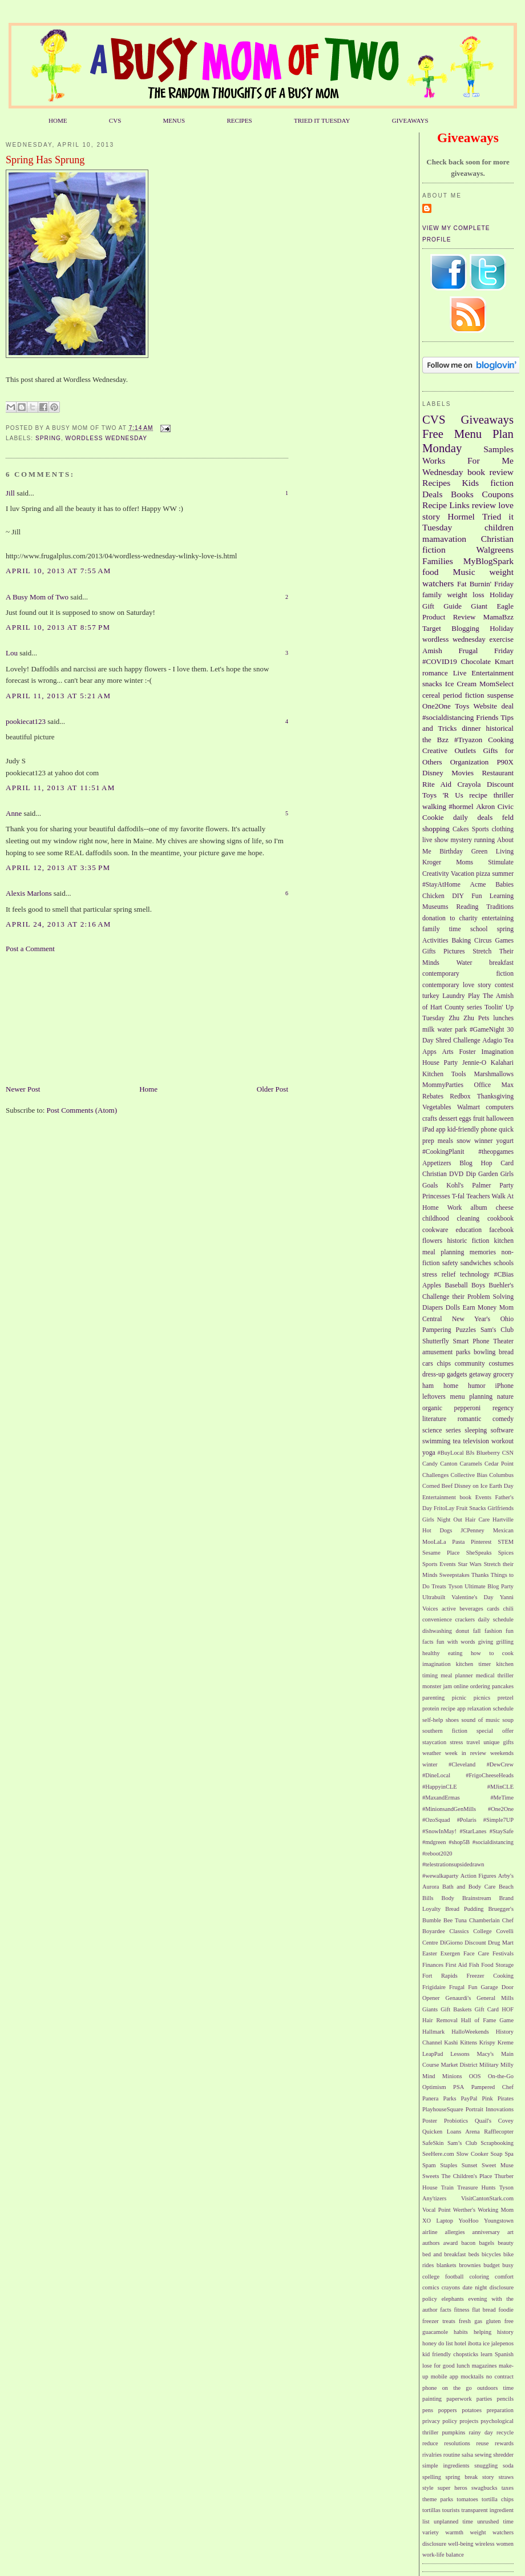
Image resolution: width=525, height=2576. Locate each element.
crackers (465, 1619)
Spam (429, 2165)
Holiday (502, 628)
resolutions (457, 2443)
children (499, 527)
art (510, 2232)
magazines (484, 2365)
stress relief (438, 1274)
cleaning (468, 1218)
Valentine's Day (472, 1597)
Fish (474, 1965)
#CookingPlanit (443, 1152)
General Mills (495, 1998)
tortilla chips (498, 2499)
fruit (478, 1118)
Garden (488, 1174)
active (449, 1608)
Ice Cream (460, 683)
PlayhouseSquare (442, 2109)
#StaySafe (502, 1831)
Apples (431, 1285)
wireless (484, 2544)
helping (482, 2332)
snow (464, 1141)
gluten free (500, 2321)
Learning (502, 896)
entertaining (498, 918)
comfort (504, 2276)
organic (432, 1408)
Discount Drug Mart (489, 1942)
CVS (115, 120)
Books (462, 494)
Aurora (430, 1886)
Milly (507, 2065)
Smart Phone (471, 1341)
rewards (504, 2443)
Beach (506, 1886)
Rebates (432, 1096)
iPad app (434, 1129)
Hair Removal (440, 2020)
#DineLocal (436, 1775)
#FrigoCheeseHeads (490, 1775)
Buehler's (501, 1285)
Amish (432, 650)
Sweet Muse (498, 2165)
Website (486, 706)
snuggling (486, 2465)
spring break (462, 2477)
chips (444, 1363)
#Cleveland (462, 1764)
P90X (505, 762)
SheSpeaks (479, 1552)
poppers (447, 2410)
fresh (465, 2321)
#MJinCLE (500, 1787)
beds (474, 2254)
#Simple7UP (498, 1820)
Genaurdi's (458, 1998)
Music (464, 572)
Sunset (470, 2165)
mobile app (444, 2376)
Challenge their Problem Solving (468, 1297)
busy (508, 2265)
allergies (455, 2232)
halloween (500, 1118)
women (505, 2544)
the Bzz (435, 739)
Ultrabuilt (433, 1597)
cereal (431, 695)
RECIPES (239, 120)
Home (148, 1089)
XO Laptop (437, 2220)
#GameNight (487, 1029)
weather (431, 1753)
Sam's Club (497, 1330)
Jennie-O (474, 1062)
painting (432, 2399)
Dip (471, 1174)
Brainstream (476, 1898)
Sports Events (439, 1564)
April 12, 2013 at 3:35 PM (58, 867)
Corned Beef (437, 1486)
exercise (501, 639)
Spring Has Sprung (45, 160)
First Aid (456, 1965)
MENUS (174, 120)
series (453, 1430)
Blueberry (488, 1453)
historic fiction (468, 1241)
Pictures (454, 951)
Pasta (458, 1542)
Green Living (492, 851)
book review (490, 472)
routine (451, 2455)
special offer (495, 1731)
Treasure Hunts (476, 2187)
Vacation (462, 874)
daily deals (472, 817)
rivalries (432, 2455)
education (469, 1230)
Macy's (485, 2054)
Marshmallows (494, 1074)
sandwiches (476, 1263)
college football (442, 2276)
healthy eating (442, 1653)
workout (502, 1441)
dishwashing (437, 1631)
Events (483, 1497)
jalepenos (502, 2343)
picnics (482, 1697)
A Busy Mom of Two (37, 597)
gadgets (457, 1374)
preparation (500, 2410)
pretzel (506, 1697)
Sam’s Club (462, 2143)
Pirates (506, 2098)
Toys (462, 706)
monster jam (437, 1686)
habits (461, 2332)
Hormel (461, 516)
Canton (448, 1463)
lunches (503, 1018)
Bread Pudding (464, 1909)
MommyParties (442, 1085)
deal (507, 706)
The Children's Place (466, 2176)
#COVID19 (439, 661)
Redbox (460, 1096)
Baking (461, 940)
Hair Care (477, 1519)
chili (508, 1608)
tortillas (431, 2510)
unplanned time (453, 2521)
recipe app (453, 1708)
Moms (464, 862)
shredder (503, 2455)
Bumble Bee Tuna (444, 1920)
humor (477, 1386)
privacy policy (439, 2421)
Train (447, 2187)
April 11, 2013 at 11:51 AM (60, 787)
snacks (432, 683)
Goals (430, 1185)
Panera (430, 2098)
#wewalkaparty (440, 1876)
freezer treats (438, 2321)
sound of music (480, 1720)
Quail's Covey (494, 2121)
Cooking (501, 739)
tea (457, 1441)
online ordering (472, 1686)
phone (488, 1129)
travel (473, 1742)
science (432, 1430)
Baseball (456, 1285)
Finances (432, 1965)
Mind (428, 2076)
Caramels (471, 1463)
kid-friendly (463, 1129)
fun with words (456, 1642)
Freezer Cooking (490, 1976)
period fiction (463, 695)
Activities (435, 940)
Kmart (504, 661)
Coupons (498, 494)
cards (493, 1608)
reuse (482, 2443)
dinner (471, 728)
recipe (478, 795)
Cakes (461, 829)
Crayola (468, 784)
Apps (429, 1052)
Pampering (436, 1330)
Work (454, 1207)
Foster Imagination (486, 1052)
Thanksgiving (495, 1096)
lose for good (438, 2365)
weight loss (465, 594)
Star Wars (469, 1564)
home (450, 1386)
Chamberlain (484, 1920)
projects (468, 2421)
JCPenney (472, 1530)
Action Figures (478, 1876)
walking (434, 806)
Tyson (455, 1586)
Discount (500, 784)
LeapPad (432, 2054)
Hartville (503, 1519)
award (450, 2243)
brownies (469, 2265)
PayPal (469, 2098)
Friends (487, 717)
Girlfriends (500, 1508)
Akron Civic (495, 806)
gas (478, 2321)
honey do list (437, 2343)
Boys (478, 1285)
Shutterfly (435, 1341)
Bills (428, 1898)
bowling (484, 1352)
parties (484, 2399)
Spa (509, 2154)
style (428, 2488)
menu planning (471, 1396)
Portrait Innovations (490, 2109)
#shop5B (459, 1842)
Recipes (436, 483)
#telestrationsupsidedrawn (453, 1864)
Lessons (459, 2054)
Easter (429, 1953)
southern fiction (444, 1731)
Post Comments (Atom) (82, 1110)
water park (452, 1029)
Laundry (453, 996)
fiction (502, 483)
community (470, 1363)
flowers (432, 1241)
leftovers (434, 1396)
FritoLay (444, 1508)
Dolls (453, 1307)
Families (437, 561)
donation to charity (450, 918)
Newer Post (23, 1089)
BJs (470, 1453)
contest (504, 985)
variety (430, 2532)
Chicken (433, 896)
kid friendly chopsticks (450, 2354)
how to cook (492, 1653)
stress (456, 1742)
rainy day (480, 2432)
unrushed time (495, 2521)
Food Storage (497, 1965)
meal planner (456, 1675)
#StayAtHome (441, 884)
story (488, 2477)
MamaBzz (498, 617)
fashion (493, 1631)
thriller (504, 795)
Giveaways (487, 419)
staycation (434, 1742)
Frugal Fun (463, 1987)
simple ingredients (446, 2465)
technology (475, 1274)
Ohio (507, 1319)
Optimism (434, 2087)
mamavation (444, 539)
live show (435, 840)
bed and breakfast (444, 2254)
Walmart (468, 1107)
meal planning (443, 1252)
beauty (506, 2243)
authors (431, 2243)
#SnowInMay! (439, 1831)
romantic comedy (486, 1419)
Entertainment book (446, 1497)
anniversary (486, 2232)
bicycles (491, 2254)
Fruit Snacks (471, 1508)
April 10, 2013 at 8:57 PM (58, 627)
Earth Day (501, 1486)
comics (430, 2287)
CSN (508, 1453)
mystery (461, 840)
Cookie (433, 817)
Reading (467, 907)
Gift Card (487, 2009)
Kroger (431, 862)
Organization (469, 762)
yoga (428, 1452)
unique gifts (498, 1742)
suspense (500, 695)
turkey (430, 996)
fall (477, 1631)
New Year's (471, 1319)
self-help (432, 1720)
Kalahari (502, 1062)
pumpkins (453, 2432)
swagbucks (484, 2488)
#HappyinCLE (439, 1787)
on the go (457, 2388)
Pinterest (481, 1542)
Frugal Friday (486, 650)
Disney (432, 772)
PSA (458, 2087)
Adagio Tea (498, 1040)
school (479, 929)
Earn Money (480, 1307)
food (430, 572)
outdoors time (495, 2388)
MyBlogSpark (488, 561)
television (475, 1441)
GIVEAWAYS (410, 120)
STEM (506, 1542)
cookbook (500, 1218)
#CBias (504, 1274)
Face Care (476, 1953)
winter (430, 1764)
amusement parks (446, 1352)
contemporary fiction (468, 973)
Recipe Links (446, 505)
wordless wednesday (107, 438)
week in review (465, 1753)
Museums (435, 907)
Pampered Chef (492, 2087)
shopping (436, 828)
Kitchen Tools (444, 1074)
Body (448, 1898)
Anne (14, 813)
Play (474, 996)
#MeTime (502, 1797)
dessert (448, 1118)
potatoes (472, 2410)
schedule (503, 1708)
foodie (506, 2310)
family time (441, 929)
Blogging (465, 628)
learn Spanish (497, 2354)
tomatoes (467, 2499)
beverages (471, 1608)
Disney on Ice (470, 1486)
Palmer (481, 1185)
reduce (430, 2443)
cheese (505, 1207)
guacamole (435, 2332)
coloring (479, 2276)
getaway (480, 1374)
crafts (429, 1118)
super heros (452, 2488)
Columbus (501, 1475)
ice (486, 2343)
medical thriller (495, 1675)
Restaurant (498, 772)
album (479, 1207)
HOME (58, 120)
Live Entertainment (483, 673)
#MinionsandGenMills (449, 1809)
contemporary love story (456, 985)
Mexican (503, 1530)
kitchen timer (473, 1664)
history (505, 2332)
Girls (507, 1174)
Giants (430, 2009)
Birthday (451, 851)
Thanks (480, 1575)
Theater (503, 1341)
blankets (447, 2265)
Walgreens (495, 549)
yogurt (505, 1141)
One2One (436, 706)
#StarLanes (473, 1831)
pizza (483, 874)
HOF (508, 2009)
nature (505, 1396)
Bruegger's (501, 1909)
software (502, 1430)
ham (428, 1386)
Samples (498, 449)
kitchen (504, 1241)
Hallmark (433, 2031)
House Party (440, 1062)
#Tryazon (468, 739)
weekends (502, 1753)
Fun (476, 896)
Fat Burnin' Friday (485, 583)
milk (428, 1029)
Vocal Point (436, 2210)
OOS (475, 2076)
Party (506, 1185)
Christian (434, 1174)
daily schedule (496, 1619)
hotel (460, 2343)
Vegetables (436, 1107)
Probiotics (456, 2121)
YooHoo (469, 2220)
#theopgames (496, 1152)
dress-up (433, 1374)
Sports (480, 829)
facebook (501, 1230)
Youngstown (499, 2220)
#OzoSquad (436, 1820)
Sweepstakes (454, 1575)
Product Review (448, 617)
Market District (459, 2065)
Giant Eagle (492, 606)
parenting (433, 1697)
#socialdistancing (448, 717)
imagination (436, 1664)
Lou (12, 653)
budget (491, 2265)
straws (506, 2477)
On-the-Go (501, 2076)
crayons (451, 2287)
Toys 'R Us (442, 795)
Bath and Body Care (468, 1886)
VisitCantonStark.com (487, 2198)
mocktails (472, 2376)
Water (464, 963)
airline (430, 2232)
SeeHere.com (438, 2154)
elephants (453, 2299)
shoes (452, 1720)
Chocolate (476, 661)
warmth (454, 2532)
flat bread (484, 2310)
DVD (456, 1174)
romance (435, 673)
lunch (463, 2365)
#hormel (461, 806)
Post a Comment (30, 948)
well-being (460, 2544)
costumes (501, 1363)
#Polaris (466, 1820)
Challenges (435, 1475)
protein (430, 1708)
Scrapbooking (497, 2143)
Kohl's (454, 1185)
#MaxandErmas (441, 1797)
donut (462, 1631)
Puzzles (465, 1330)
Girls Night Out (442, 1519)
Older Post (272, 1089)
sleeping (476, 1430)
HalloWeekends (470, 2031)
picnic (459, 1697)
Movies (462, 772)
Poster (429, 2121)
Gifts (428, 951)
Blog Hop (475, 1163)
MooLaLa (434, 1542)
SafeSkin (433, 2143)
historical (500, 728)
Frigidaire (434, 1987)
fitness (461, 2310)
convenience (437, 1619)
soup (508, 1720)
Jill (10, 493)
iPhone (504, 1386)
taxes (508, 2488)
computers (500, 1107)
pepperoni (467, 1408)
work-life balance (443, 2554)
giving (486, 1642)
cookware (435, 1230)
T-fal (458, 1196)
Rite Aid (436, 784)
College (482, 1931)
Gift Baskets (456, 2009)
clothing (503, 829)
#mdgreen (434, 1842)
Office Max (494, 1085)
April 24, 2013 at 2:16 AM (58, 924)
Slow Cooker (472, 2154)
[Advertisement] (63, 1018)
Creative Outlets (449, 750)
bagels (487, 2243)
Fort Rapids (440, 1976)
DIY (458, 896)
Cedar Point (499, 1463)
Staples (448, 2165)
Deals (432, 494)
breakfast (501, 963)
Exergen (450, 1953)
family (432, 594)
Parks (449, 2098)
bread (506, 1352)
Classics (459, 1931)
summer (503, 874)
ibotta (475, 2343)
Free (432, 433)
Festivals (503, 1953)
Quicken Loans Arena (451, 2131)
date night (474, 2287)
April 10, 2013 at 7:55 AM (58, 570)
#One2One (501, 1809)
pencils (505, 2399)
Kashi (451, 2042)
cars (427, 1363)
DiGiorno (451, 1942)
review (484, 505)
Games (504, 940)
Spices (506, 1552)
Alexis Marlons (29, 893)
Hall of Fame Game (487, 2020)
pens (427, 2410)
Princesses (436, 1196)
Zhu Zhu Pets (469, 1018)
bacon (468, 2243)
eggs (465, 1118)
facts (445, 2310)
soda (508, 2465)
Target (431, 628)
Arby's (506, 1876)
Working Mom (496, 2210)
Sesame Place (440, 1552)
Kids (470, 483)
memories (483, 1252)
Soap (497, 2154)
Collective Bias (468, 1475)
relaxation (479, 1708)
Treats (438, 1586)
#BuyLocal (451, 1453)
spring (48, 438)
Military (489, 2065)
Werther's (464, 2210)
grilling (505, 1642)
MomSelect (496, 683)
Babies (504, 884)
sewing (483, 2455)
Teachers (478, 1196)
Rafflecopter (499, 2131)
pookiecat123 (26, 721)
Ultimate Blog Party (489, 1586)
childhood (435, 1218)
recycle (505, 2432)
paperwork (458, 2399)
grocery (503, 1374)
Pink (487, 2098)
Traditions (500, 907)
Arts (448, 1052)
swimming (436, 1441)
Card (507, 1163)
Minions (452, 2076)
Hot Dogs (437, 1530)
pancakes (503, 1686)
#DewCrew (500, 1764)
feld (508, 817)
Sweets (430, 2176)
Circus (483, 940)
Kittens (468, 2042)
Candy (430, 1463)
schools (504, 1263)
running (484, 840)
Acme (478, 884)
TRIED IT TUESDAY (322, 120)
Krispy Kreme (496, 2042)
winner (483, 1141)
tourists (451, 2510)
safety (450, 1263)
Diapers (432, 1307)
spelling (431, 2477)
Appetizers (436, 1163)
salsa (467, 2455)
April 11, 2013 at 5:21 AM (58, 695)
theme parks (437, 2499)
